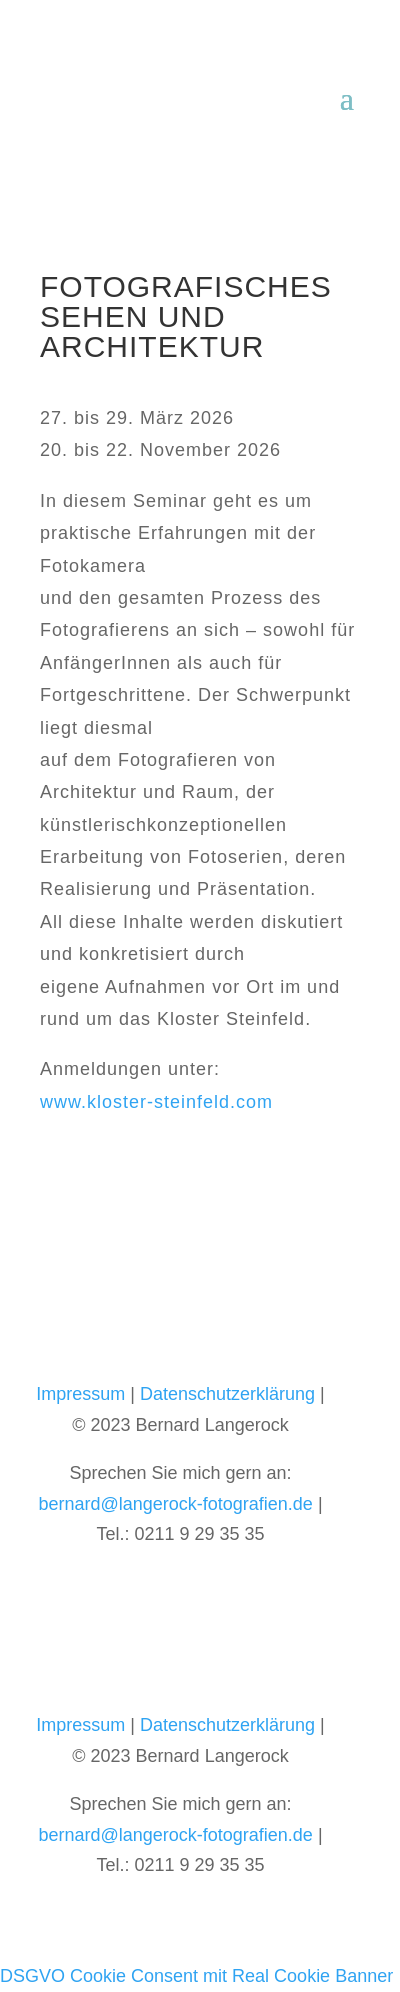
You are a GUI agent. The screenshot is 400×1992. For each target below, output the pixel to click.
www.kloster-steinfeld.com (156, 1102)
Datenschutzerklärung (227, 1394)
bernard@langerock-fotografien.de (175, 1504)
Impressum (80, 1394)
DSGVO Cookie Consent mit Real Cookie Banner (196, 1976)
